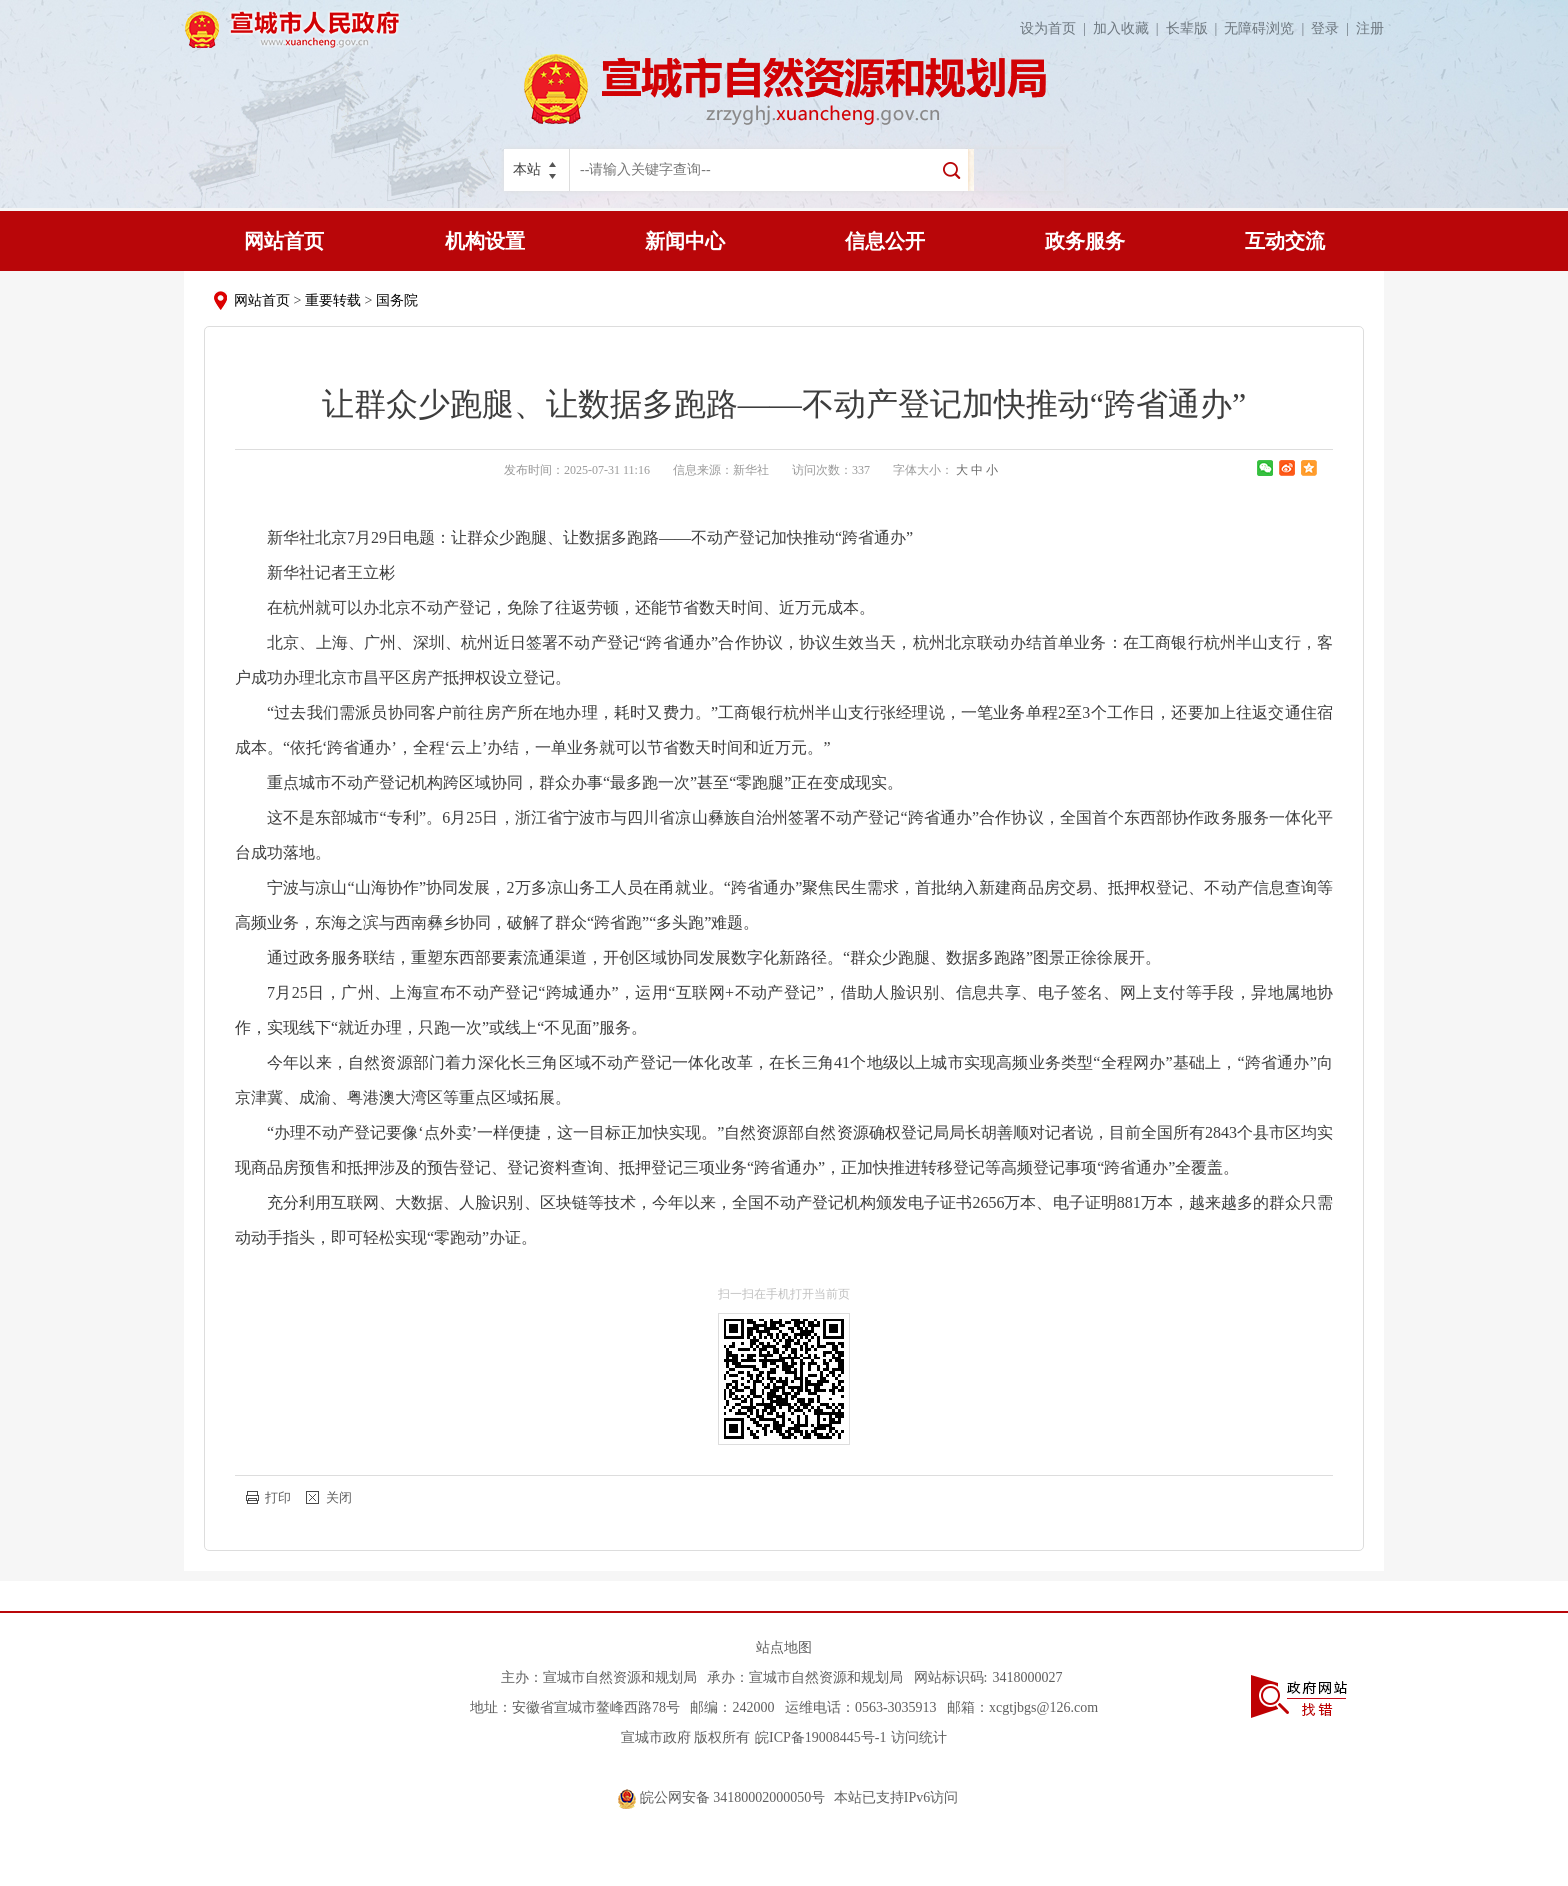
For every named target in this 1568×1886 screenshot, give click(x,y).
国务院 (397, 300)
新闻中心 (685, 241)
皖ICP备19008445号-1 (820, 1737)
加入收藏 (1129, 28)
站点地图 (784, 1647)
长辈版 (1195, 28)
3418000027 (1027, 1677)
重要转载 (333, 300)
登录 (1333, 28)
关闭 (339, 1497)
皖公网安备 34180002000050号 (723, 1797)
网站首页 (284, 241)
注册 (1370, 28)
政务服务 (1085, 241)
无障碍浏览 (1267, 28)
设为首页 (1056, 28)
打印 (278, 1497)
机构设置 (485, 241)
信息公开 (885, 241)
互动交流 (1285, 241)
